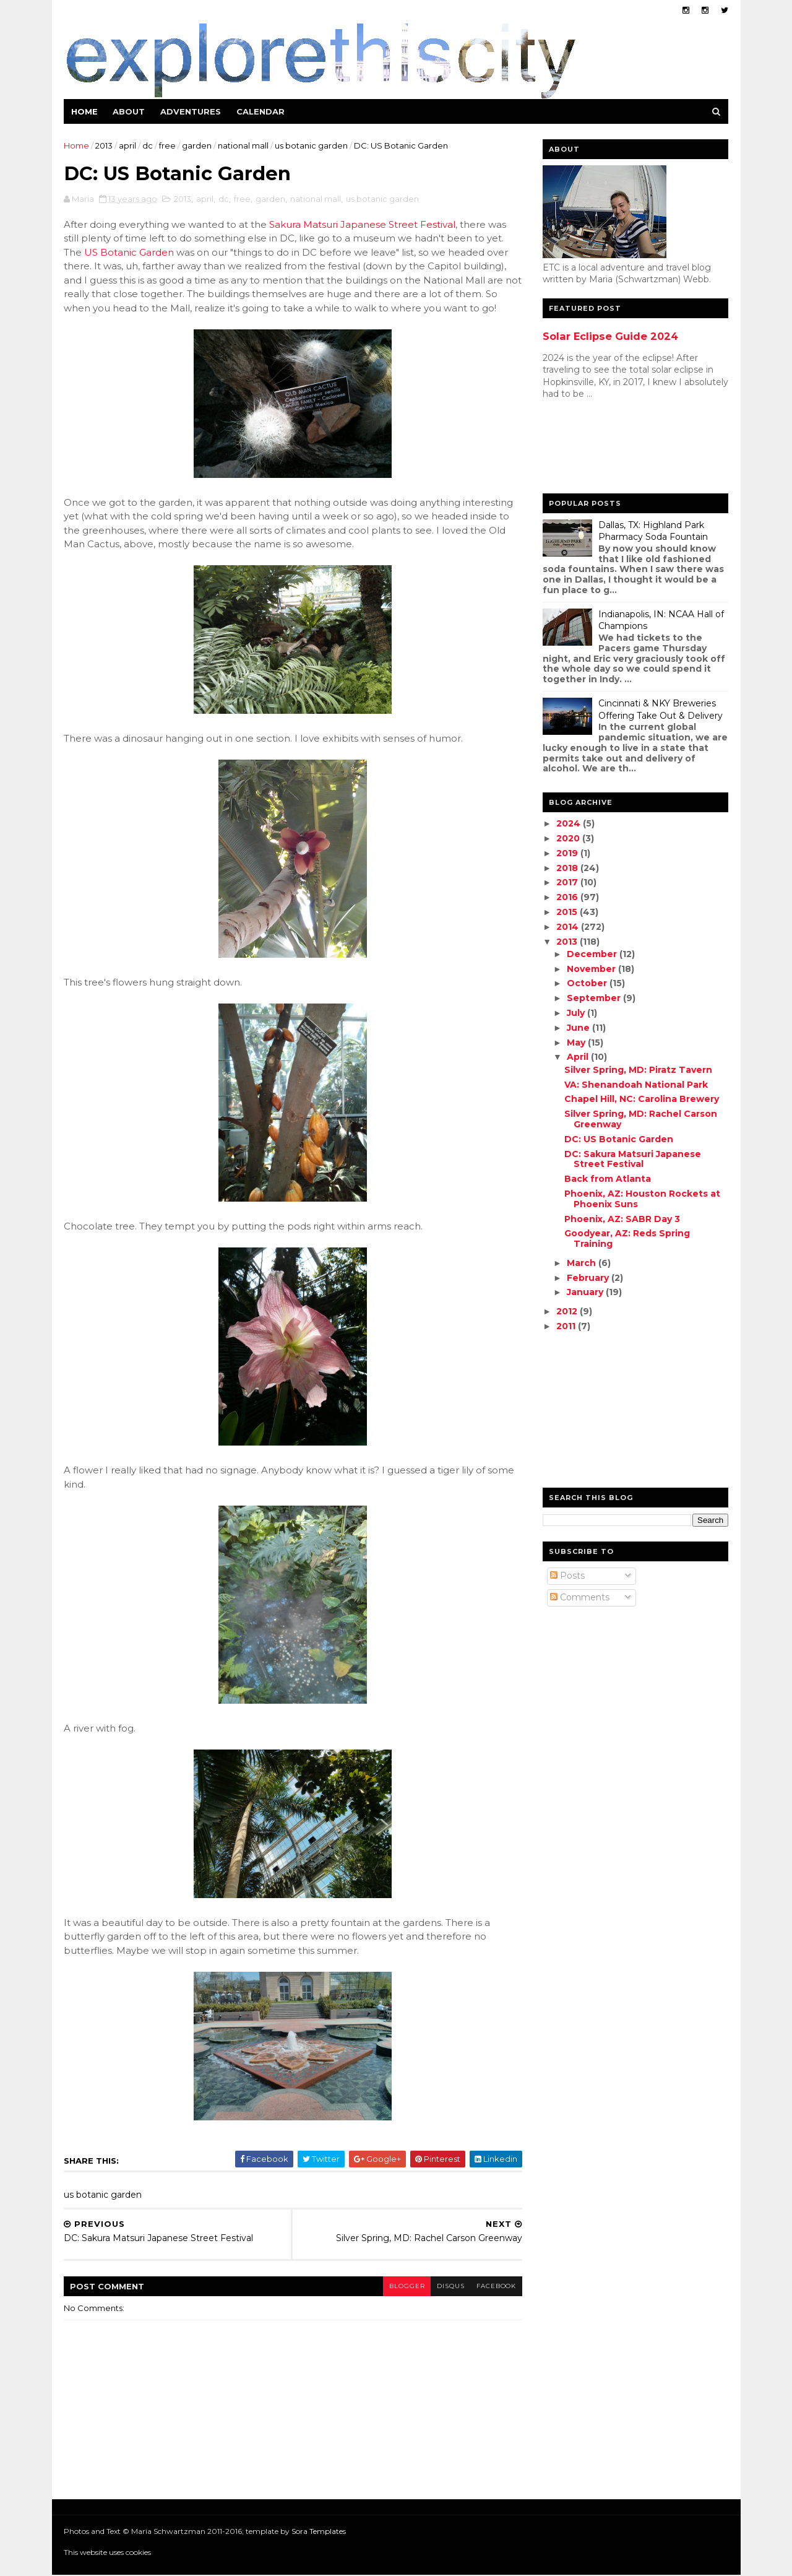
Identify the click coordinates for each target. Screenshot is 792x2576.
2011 (566, 1326)
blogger (398, 2287)
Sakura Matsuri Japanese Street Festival (363, 225)
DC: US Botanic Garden (618, 1139)
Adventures (191, 111)
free (168, 145)
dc (148, 145)
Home (85, 111)
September (594, 998)
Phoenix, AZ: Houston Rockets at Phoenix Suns (642, 1199)
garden (197, 145)
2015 (567, 911)
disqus (442, 2287)
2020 (569, 838)
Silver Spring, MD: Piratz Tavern (638, 1069)
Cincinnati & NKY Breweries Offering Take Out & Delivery (660, 709)
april (128, 145)
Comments (579, 1597)
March (582, 1262)
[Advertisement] (592, 449)
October (587, 983)
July (576, 1012)
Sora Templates (319, 2531)
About (129, 111)
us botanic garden (311, 145)
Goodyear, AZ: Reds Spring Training (626, 1238)
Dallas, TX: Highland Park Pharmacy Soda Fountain (653, 531)
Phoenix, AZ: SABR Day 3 (621, 1219)
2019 (568, 853)
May (576, 1042)
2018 (568, 868)
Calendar (261, 111)
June (579, 1027)
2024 (569, 823)
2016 (568, 897)
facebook (488, 2287)
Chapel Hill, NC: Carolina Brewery (641, 1098)
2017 (568, 882)
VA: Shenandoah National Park (635, 1084)
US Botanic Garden (129, 253)
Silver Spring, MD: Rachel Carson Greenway (640, 1119)
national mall (243, 145)
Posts (567, 1575)
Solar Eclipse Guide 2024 (610, 336)
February (588, 1277)
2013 (104, 145)
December (592, 954)
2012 (567, 1311)
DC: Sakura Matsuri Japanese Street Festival (632, 1159)
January (585, 1292)
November (592, 968)
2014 (568, 926)
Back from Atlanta (607, 1178)
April (578, 1056)
